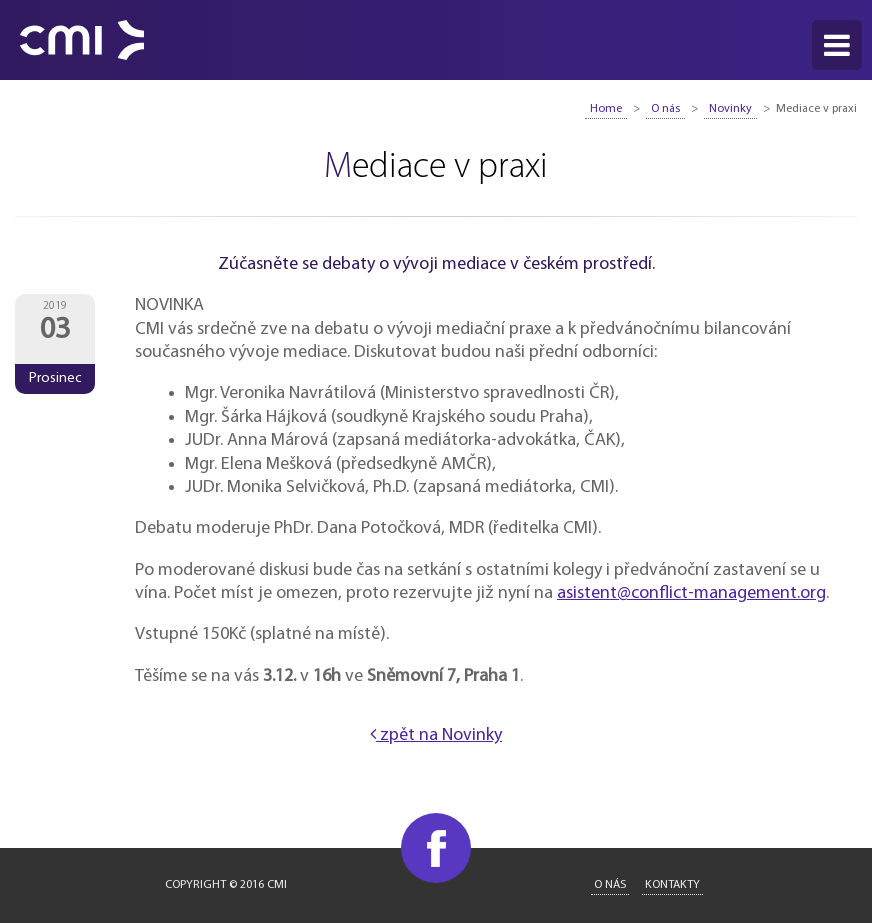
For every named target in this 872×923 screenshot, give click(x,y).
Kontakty (672, 885)
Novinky (730, 109)
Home (606, 109)
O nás (665, 109)
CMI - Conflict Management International (82, 40)
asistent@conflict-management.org (691, 593)
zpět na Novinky (436, 735)
